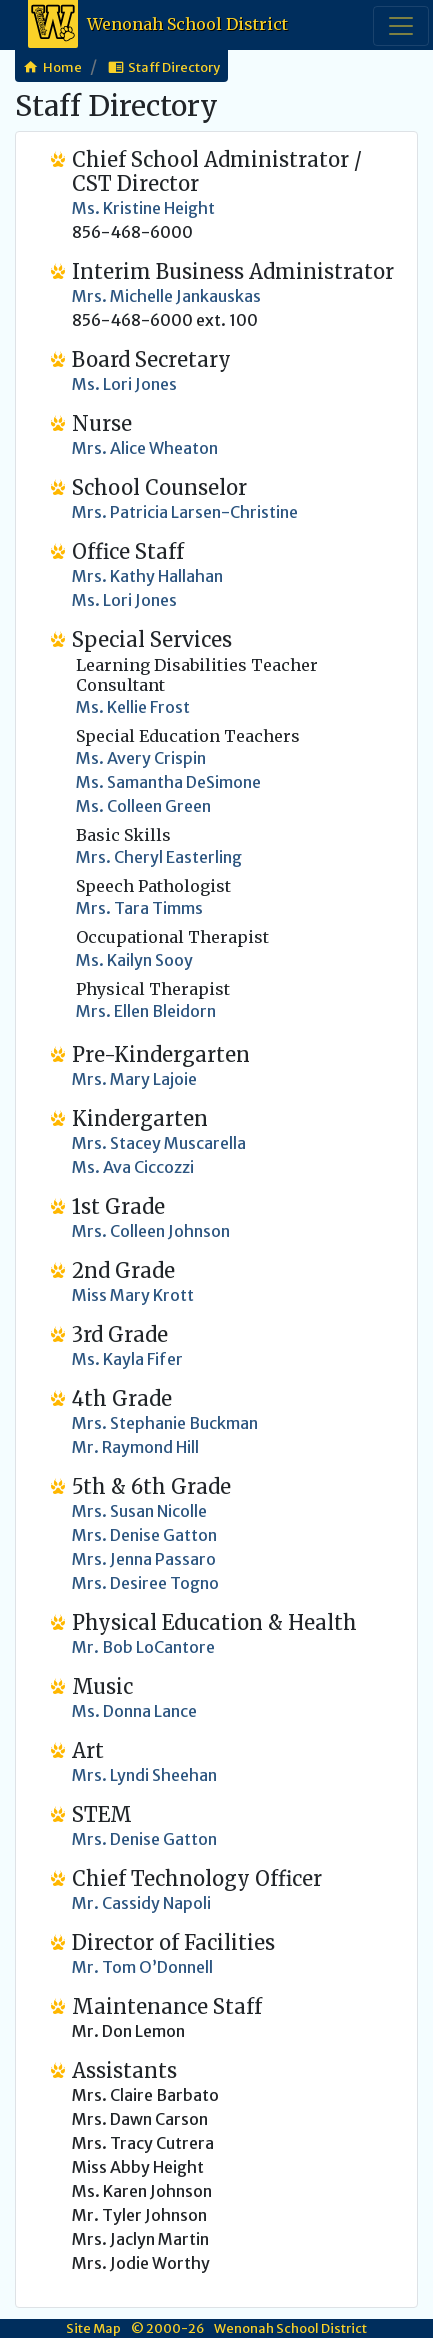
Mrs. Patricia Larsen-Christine (185, 512)
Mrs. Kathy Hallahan (147, 576)
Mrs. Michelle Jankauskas (166, 296)
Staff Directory (174, 67)
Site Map (93, 2328)
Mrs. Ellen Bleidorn (146, 1011)
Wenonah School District (158, 25)
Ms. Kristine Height (143, 208)
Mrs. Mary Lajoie (134, 1079)
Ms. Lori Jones (124, 600)
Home (62, 67)
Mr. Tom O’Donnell (142, 1967)
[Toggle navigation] (401, 26)
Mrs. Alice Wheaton (145, 448)
